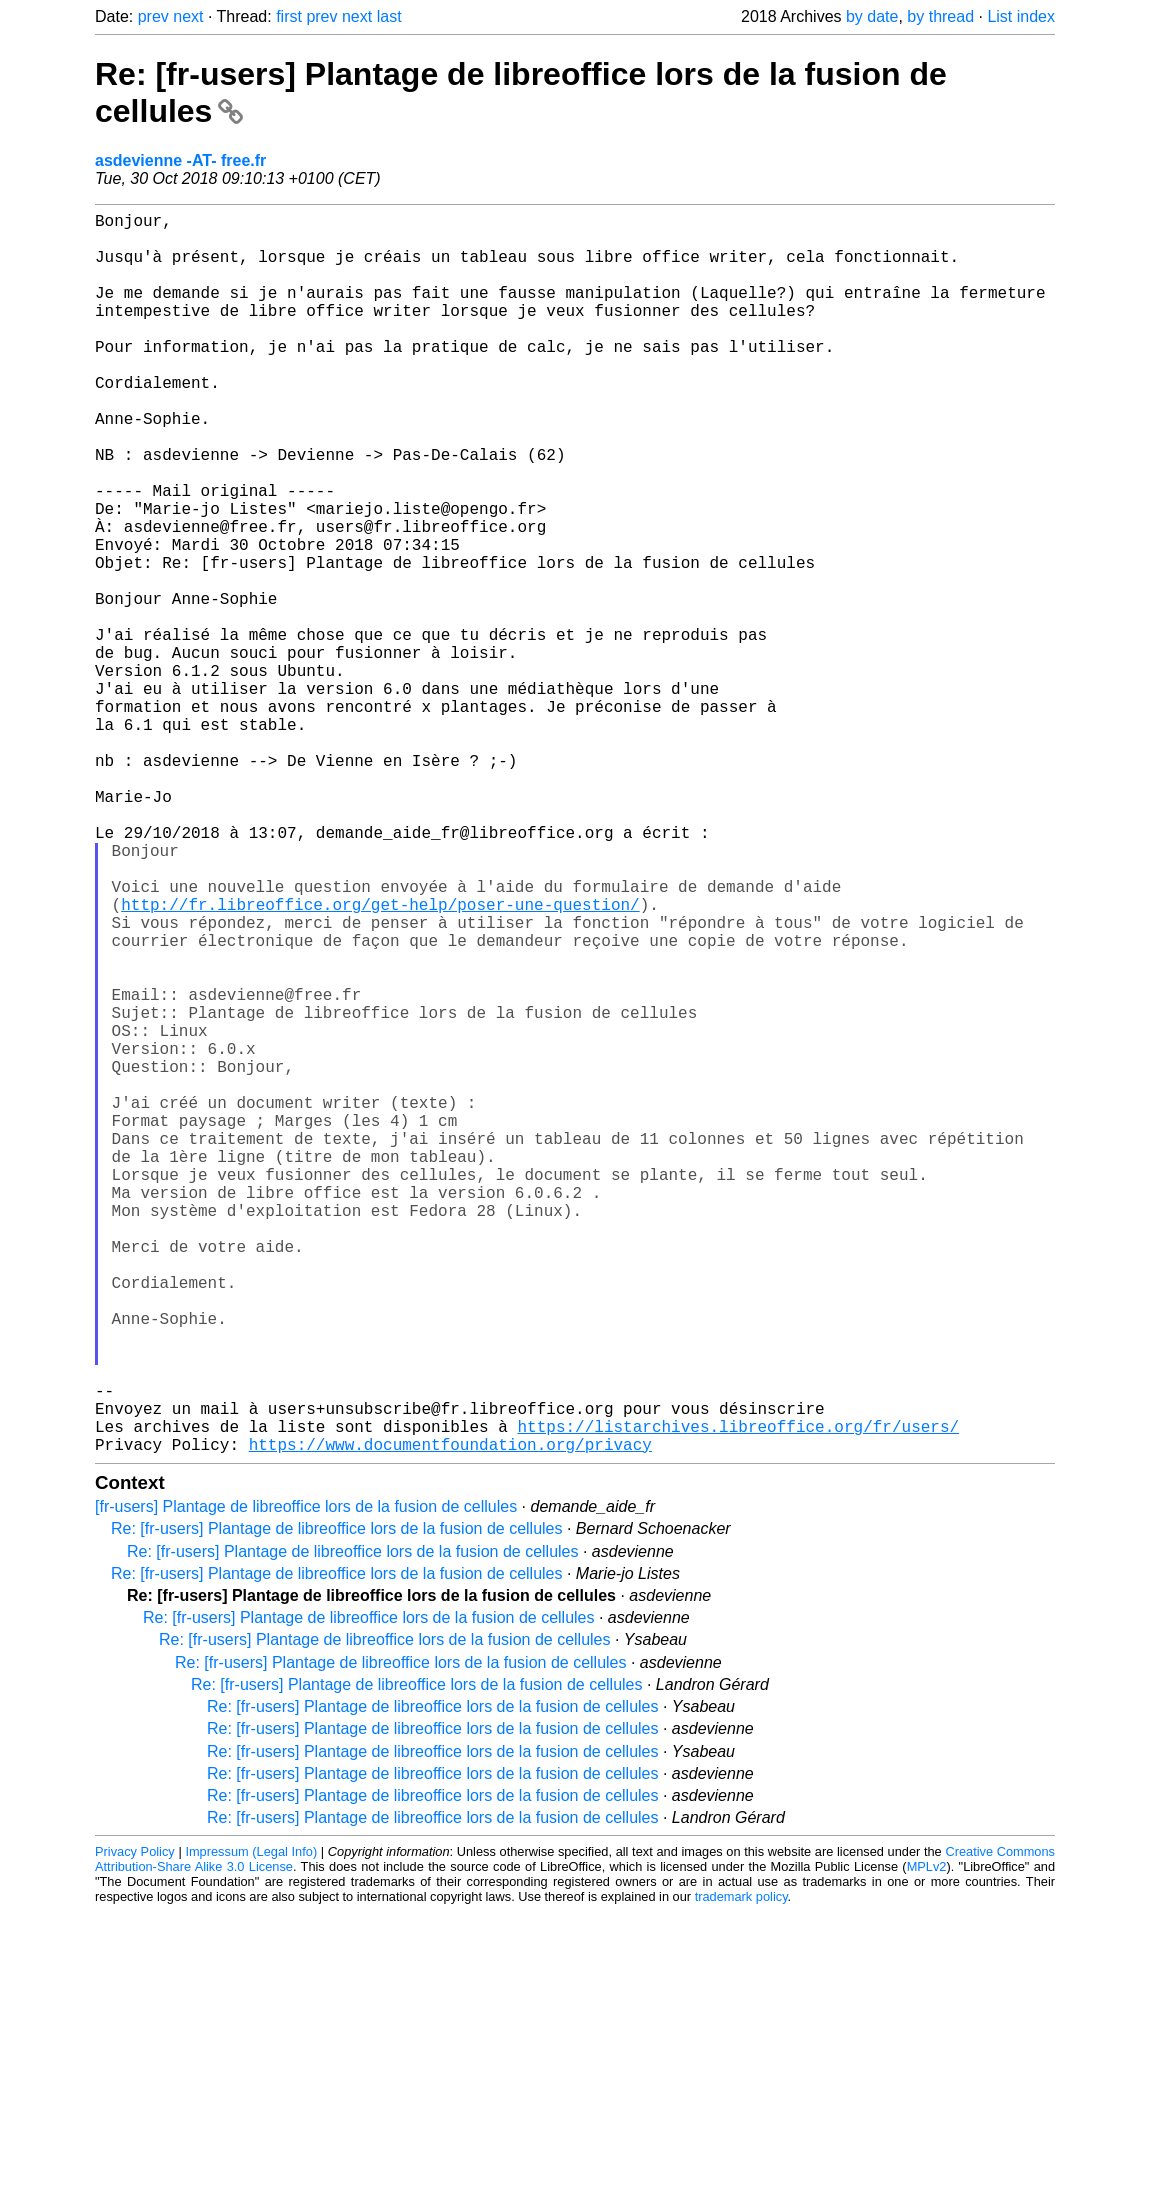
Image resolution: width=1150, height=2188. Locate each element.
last (389, 16)
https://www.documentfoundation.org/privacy (450, 1720)
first (289, 16)
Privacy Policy (135, 2127)
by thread (940, 16)
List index (1021, 16)
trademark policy (741, 2172)
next (188, 16)
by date (872, 16)
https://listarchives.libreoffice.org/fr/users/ (738, 1698)
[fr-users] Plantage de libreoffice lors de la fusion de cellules (306, 1782)
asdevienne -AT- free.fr (180, 160)
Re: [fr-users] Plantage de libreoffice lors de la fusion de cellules (337, 1804)
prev (153, 16)
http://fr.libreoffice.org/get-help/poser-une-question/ (380, 1060)
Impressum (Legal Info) (251, 2127)
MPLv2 (927, 2142)
